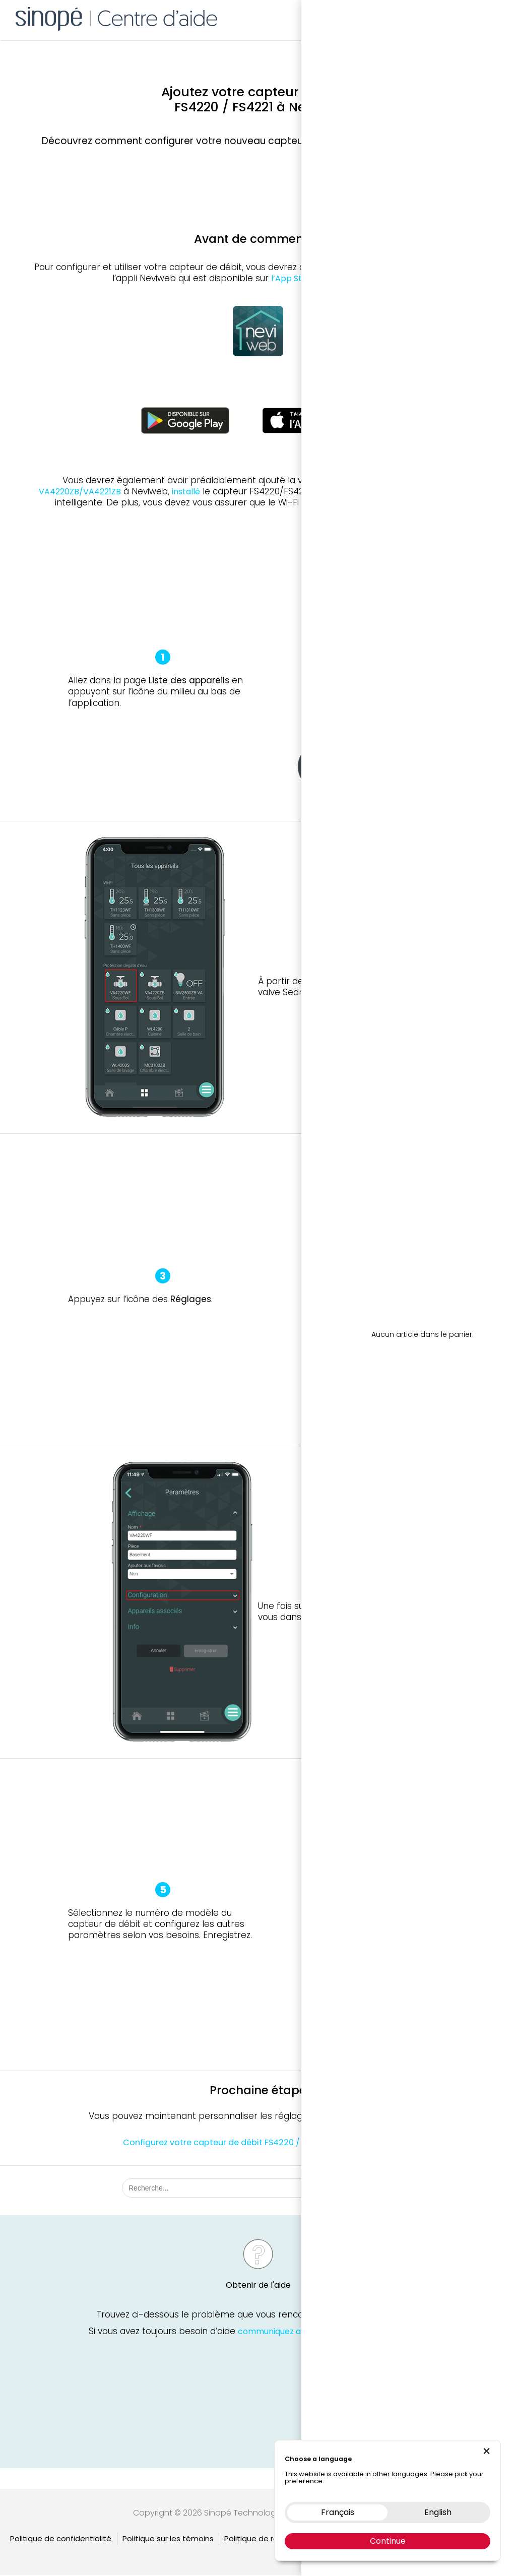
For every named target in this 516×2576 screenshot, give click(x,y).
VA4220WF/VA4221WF (396, 480)
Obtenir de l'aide (258, 2287)
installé (186, 491)
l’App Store (293, 278)
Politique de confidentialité (60, 2539)
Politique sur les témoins (168, 2539)
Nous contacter (447, 18)
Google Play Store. (367, 278)
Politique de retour (259, 2539)
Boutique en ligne (378, 18)
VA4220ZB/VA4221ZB (80, 491)
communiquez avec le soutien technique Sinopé (332, 2333)
